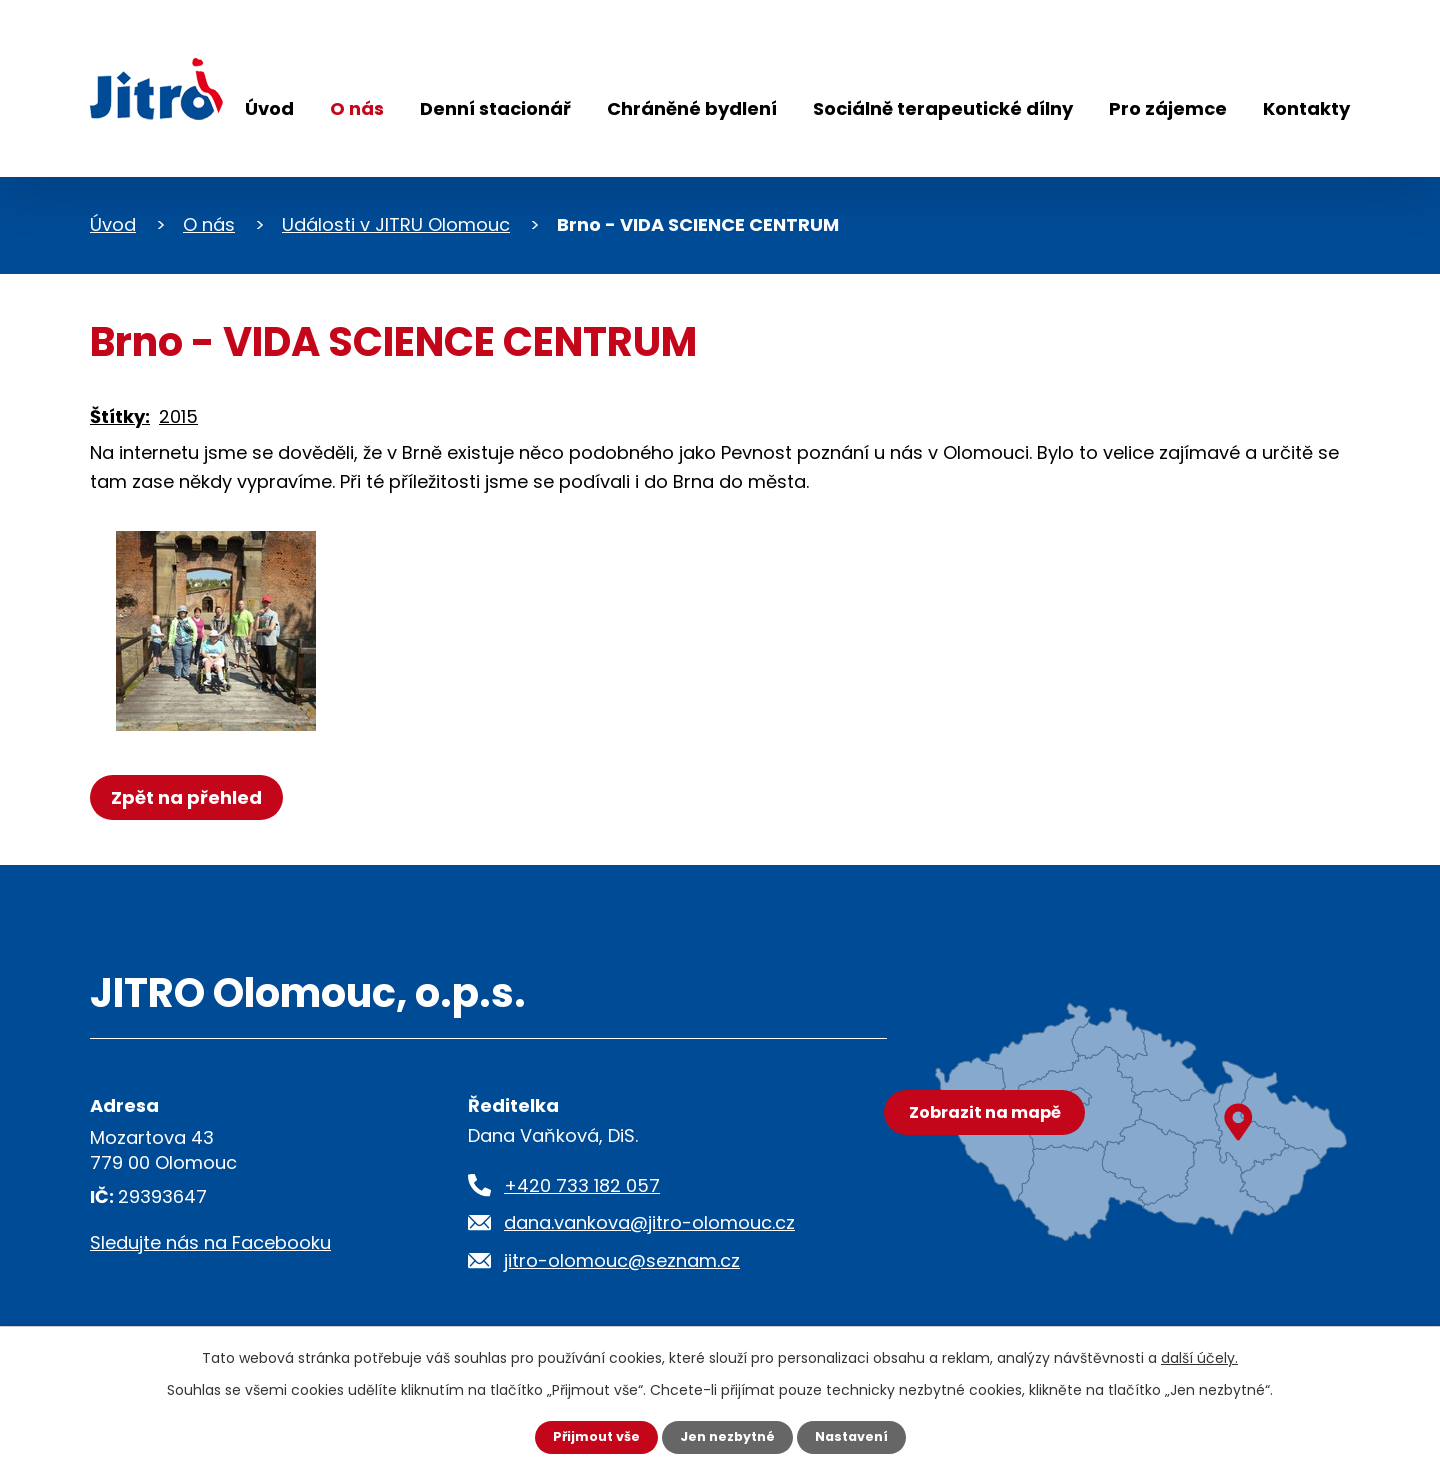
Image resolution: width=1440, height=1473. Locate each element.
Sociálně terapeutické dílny (943, 108)
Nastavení (860, 1436)
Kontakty (1306, 108)
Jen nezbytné (727, 1436)
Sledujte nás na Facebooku (210, 1242)
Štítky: (120, 416)
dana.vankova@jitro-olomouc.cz (649, 1222)
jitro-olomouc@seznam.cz (622, 1260)
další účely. (1199, 1356)
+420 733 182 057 (582, 1185)
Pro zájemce (1168, 108)
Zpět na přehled (192, 797)
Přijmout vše (587, 1436)
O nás (357, 108)
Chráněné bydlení (692, 108)
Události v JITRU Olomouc (396, 224)
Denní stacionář (495, 108)
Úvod (269, 108)
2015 (178, 416)
